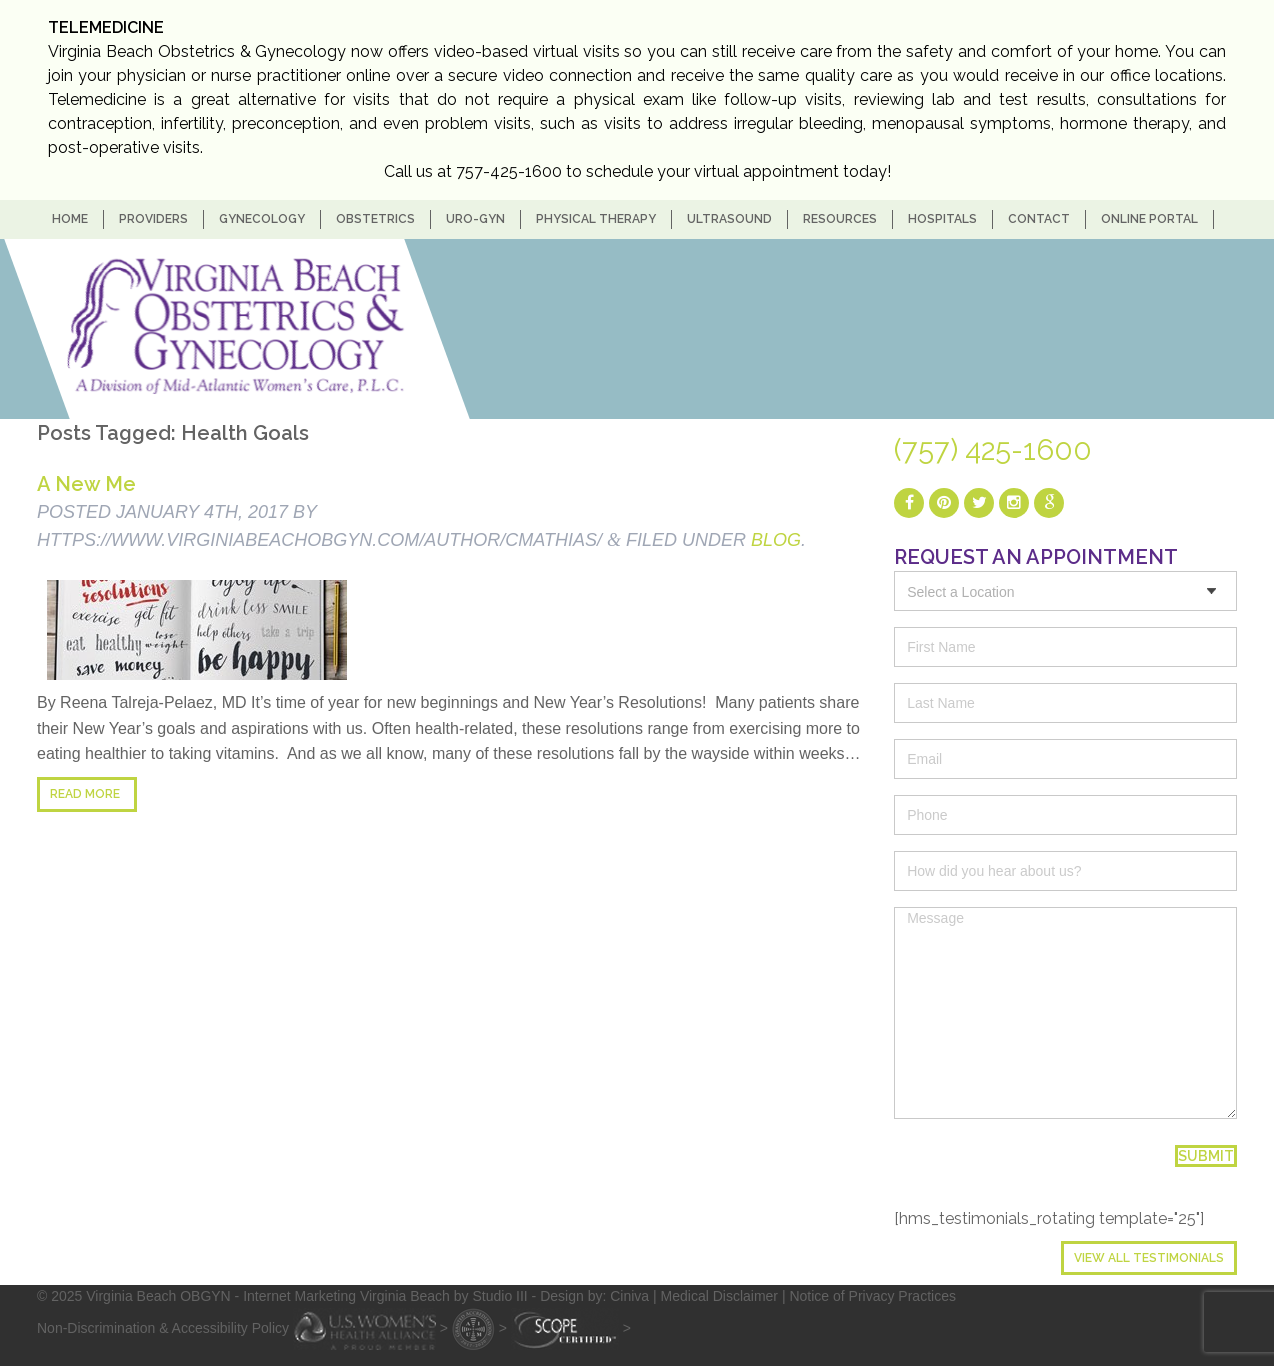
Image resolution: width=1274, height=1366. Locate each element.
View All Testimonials (1149, 1258)
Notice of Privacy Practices (872, 1296)
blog (776, 540)
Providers (153, 219)
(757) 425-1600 (993, 450)
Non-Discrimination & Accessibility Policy (163, 1327)
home (70, 219)
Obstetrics (375, 219)
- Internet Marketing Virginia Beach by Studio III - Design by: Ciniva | (448, 1296)
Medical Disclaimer (719, 1296)
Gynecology (262, 219)
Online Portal (1149, 219)
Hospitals (942, 219)
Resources (840, 219)
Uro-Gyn (475, 219)
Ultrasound (729, 219)
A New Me (86, 484)
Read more (85, 794)
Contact (1039, 219)
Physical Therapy (596, 219)
